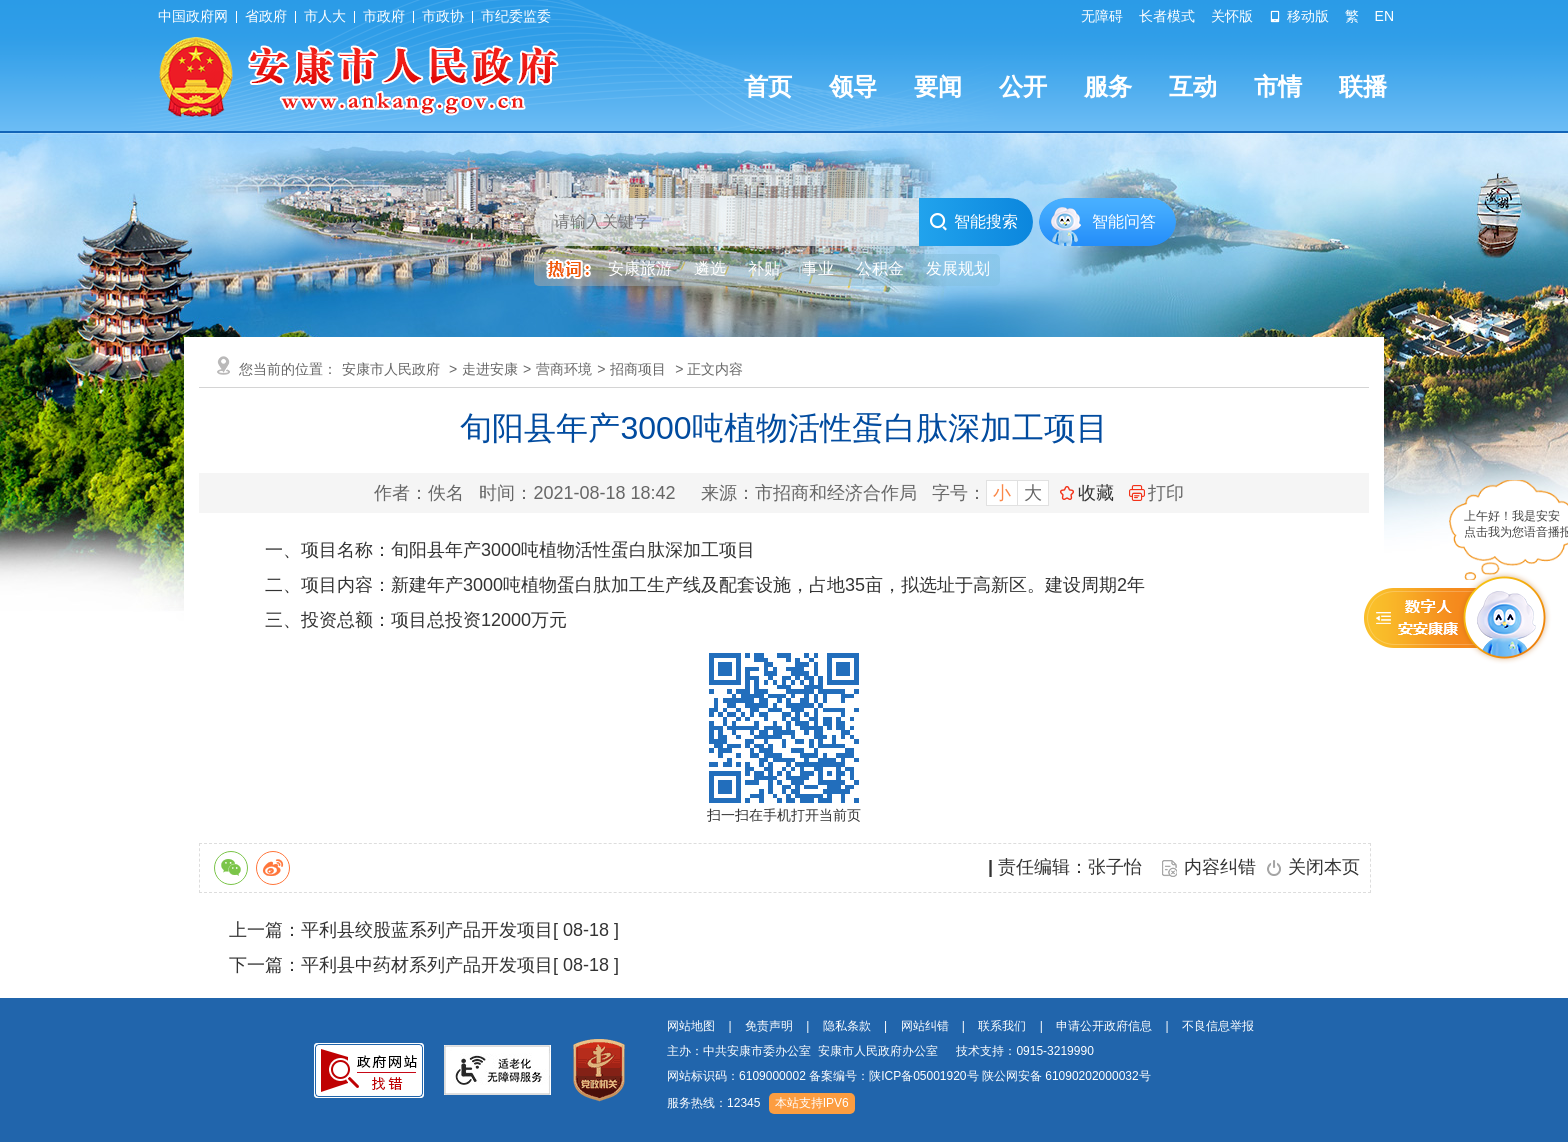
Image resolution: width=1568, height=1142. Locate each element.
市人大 (325, 16)
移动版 (1299, 16)
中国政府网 (193, 16)
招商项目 (638, 369)
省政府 (266, 16)
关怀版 (1232, 16)
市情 (1278, 86)
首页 (768, 86)
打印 (1156, 493)
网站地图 (691, 1026)
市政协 (443, 16)
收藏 (1096, 493)
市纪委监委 (516, 16)
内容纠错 (1220, 867)
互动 (1193, 86)
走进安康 (490, 369)
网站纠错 (925, 1026)
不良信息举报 (1218, 1026)
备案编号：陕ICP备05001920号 (893, 1076)
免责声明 (769, 1026)
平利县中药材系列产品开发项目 (427, 965)
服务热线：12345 (713, 1103)
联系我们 (1002, 1026)
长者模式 (1167, 16)
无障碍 (1102, 16)
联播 (1363, 86)
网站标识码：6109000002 (909, 1076)
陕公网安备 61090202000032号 (1066, 1076)
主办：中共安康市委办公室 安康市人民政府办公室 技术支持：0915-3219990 (880, 1051)
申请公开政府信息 (1104, 1026)
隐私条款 (847, 1026)
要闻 (938, 86)
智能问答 (1124, 221)
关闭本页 (1324, 867)
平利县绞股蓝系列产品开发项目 (427, 930)
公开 (1023, 86)
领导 (853, 86)
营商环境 (564, 369)
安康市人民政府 (391, 369)
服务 (1108, 86)
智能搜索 (973, 222)
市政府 (384, 16)
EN (1384, 16)
